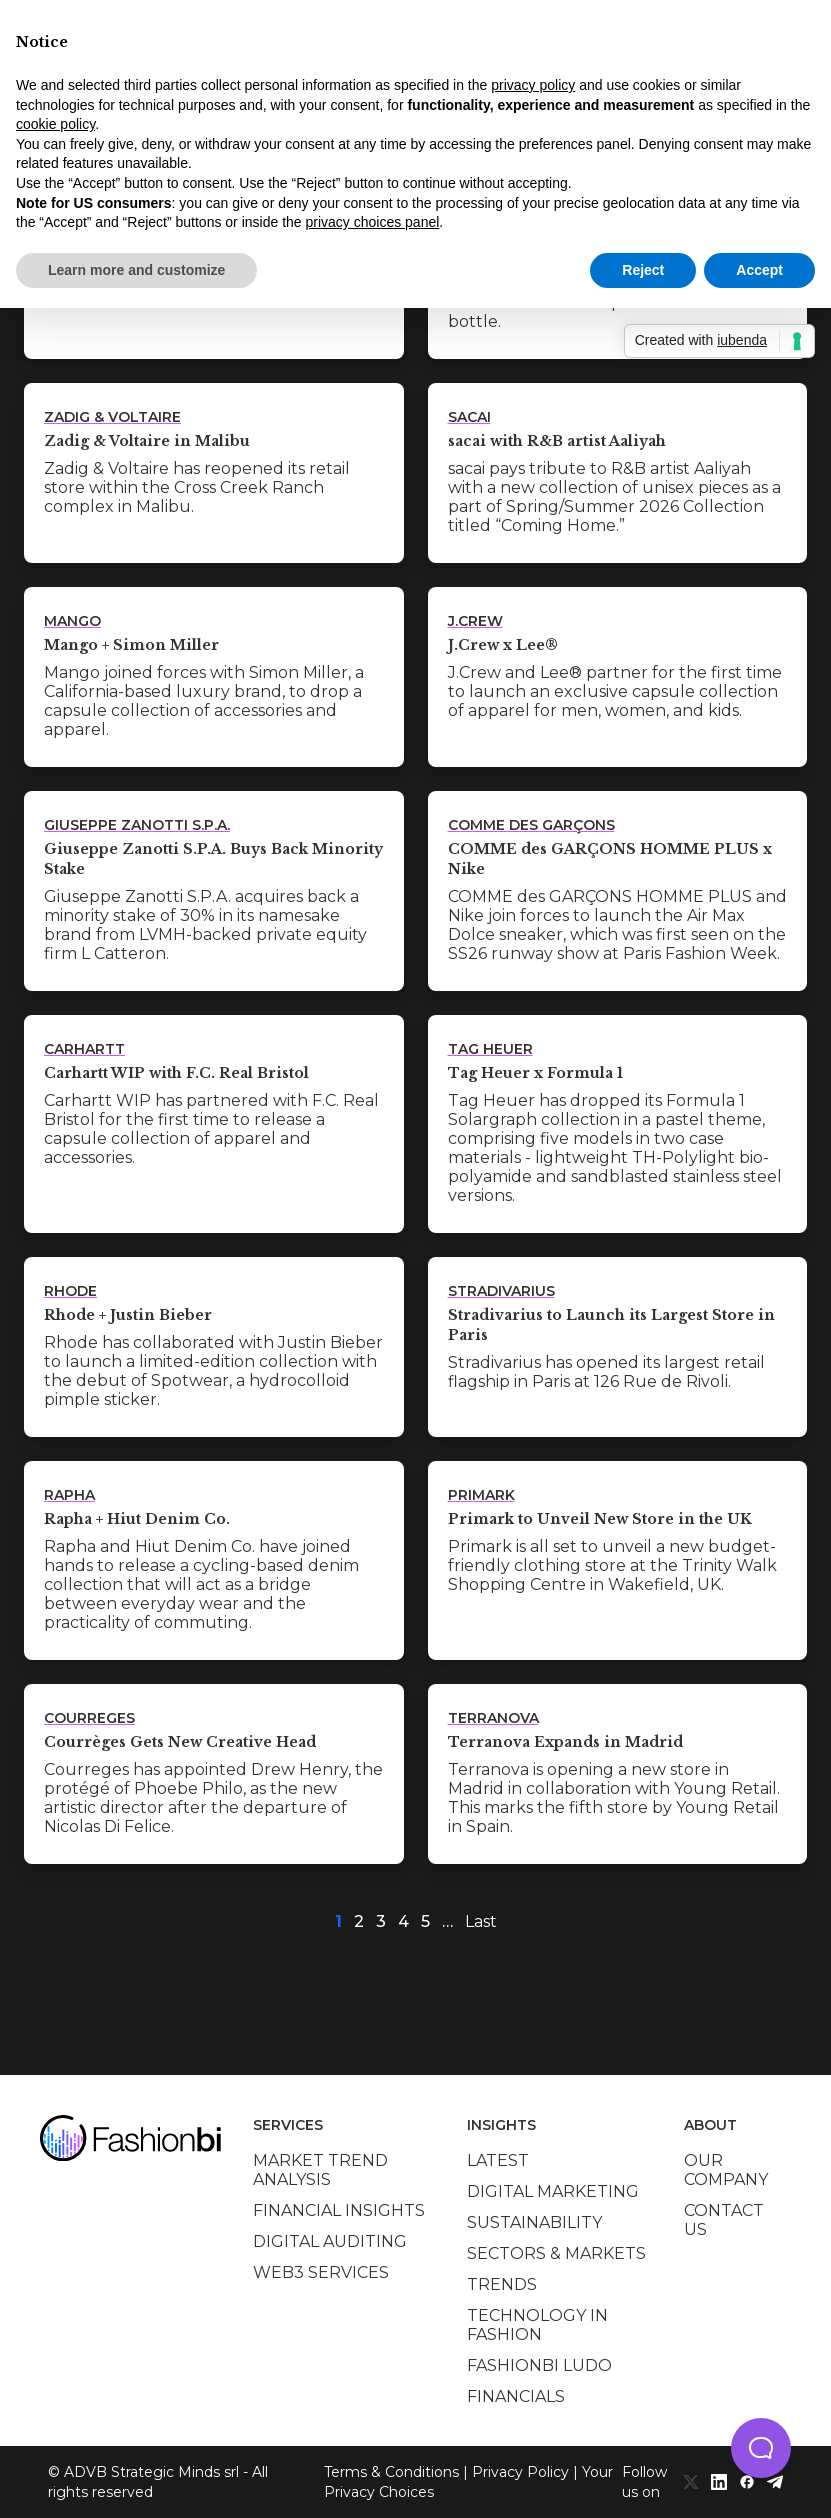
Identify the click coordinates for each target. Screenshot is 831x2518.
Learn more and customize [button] (136, 270)
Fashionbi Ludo (539, 2365)
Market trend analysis (320, 2170)
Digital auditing (330, 2241)
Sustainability (534, 2222)
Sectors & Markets (556, 2253)
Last (481, 1921)
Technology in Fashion (537, 2325)
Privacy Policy (520, 2472)
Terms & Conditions (391, 2472)
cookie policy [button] (55, 124)
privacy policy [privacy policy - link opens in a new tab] (533, 85)
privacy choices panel (372, 222)
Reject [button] (643, 270)
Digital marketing (553, 2191)
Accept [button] (759, 270)
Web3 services (321, 2272)
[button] (761, 2448)
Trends (502, 2284)
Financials (516, 2396)
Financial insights (339, 2210)
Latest (498, 2160)
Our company (726, 2170)
